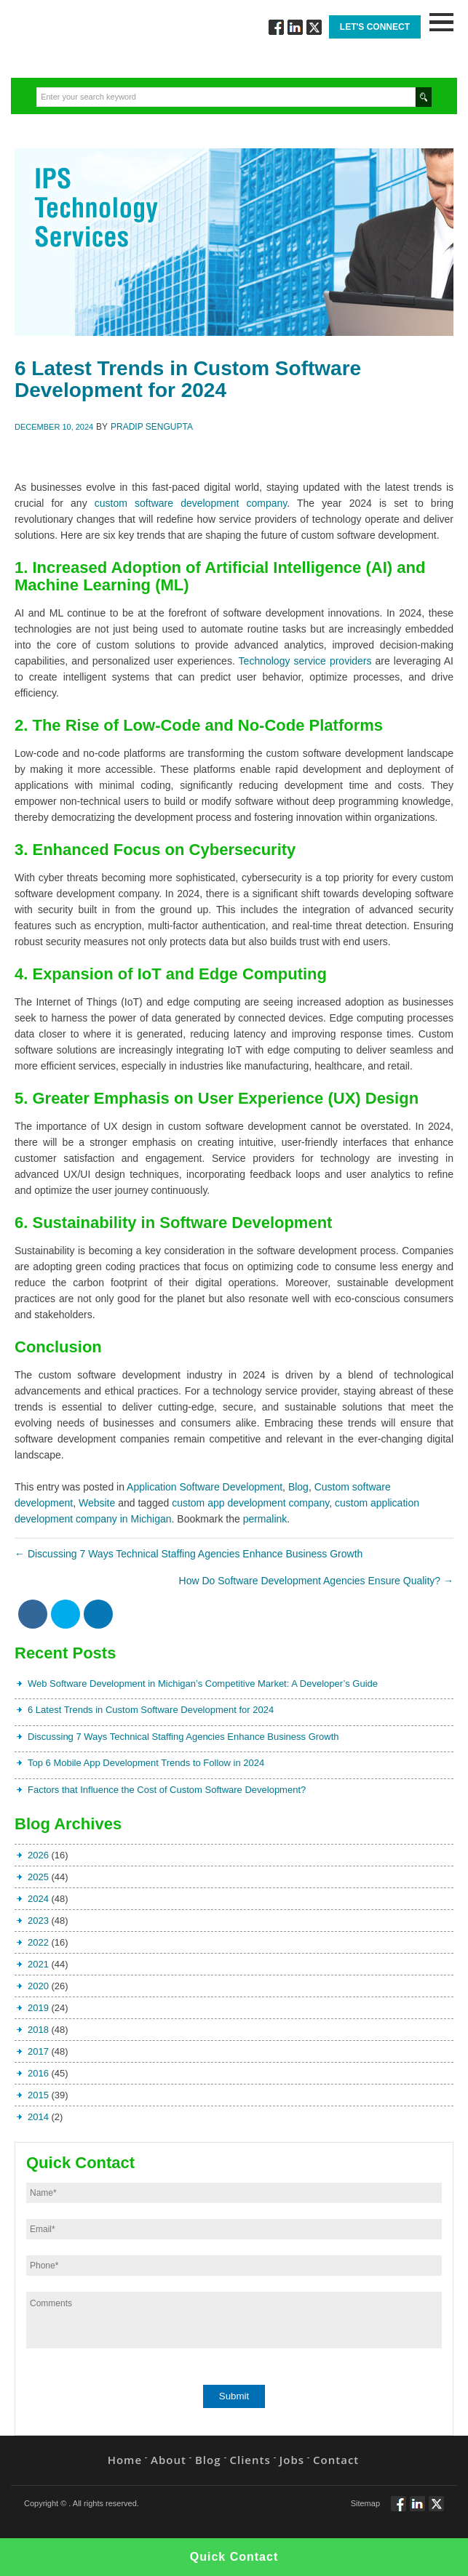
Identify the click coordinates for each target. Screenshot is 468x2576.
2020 (38, 1986)
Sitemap (365, 2503)
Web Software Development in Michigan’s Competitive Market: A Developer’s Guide (203, 1683)
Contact (336, 2459)
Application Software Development (204, 1487)
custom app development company (250, 1503)
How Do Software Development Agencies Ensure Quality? (316, 1580)
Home (125, 2459)
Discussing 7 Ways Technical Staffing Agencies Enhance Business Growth (188, 1554)
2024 (38, 1898)
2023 (38, 1920)
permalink (265, 1519)
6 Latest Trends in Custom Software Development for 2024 (151, 1709)
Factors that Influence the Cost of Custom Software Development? (167, 1789)
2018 (38, 2029)
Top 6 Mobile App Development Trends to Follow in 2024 (146, 1762)
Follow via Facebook (276, 27)
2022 (38, 1942)
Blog (298, 1487)
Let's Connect (375, 27)
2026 (38, 1855)
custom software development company (191, 503)
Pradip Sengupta (152, 427)
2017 (38, 2051)
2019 (38, 2007)
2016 (38, 2073)
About (168, 2459)
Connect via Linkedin (295, 27)
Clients (250, 2459)
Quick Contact (234, 2557)
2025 (38, 1876)
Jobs (291, 2459)
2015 (38, 2095)
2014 (38, 2116)
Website (97, 1503)
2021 (38, 1964)
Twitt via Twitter (314, 27)
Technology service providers (305, 661)
